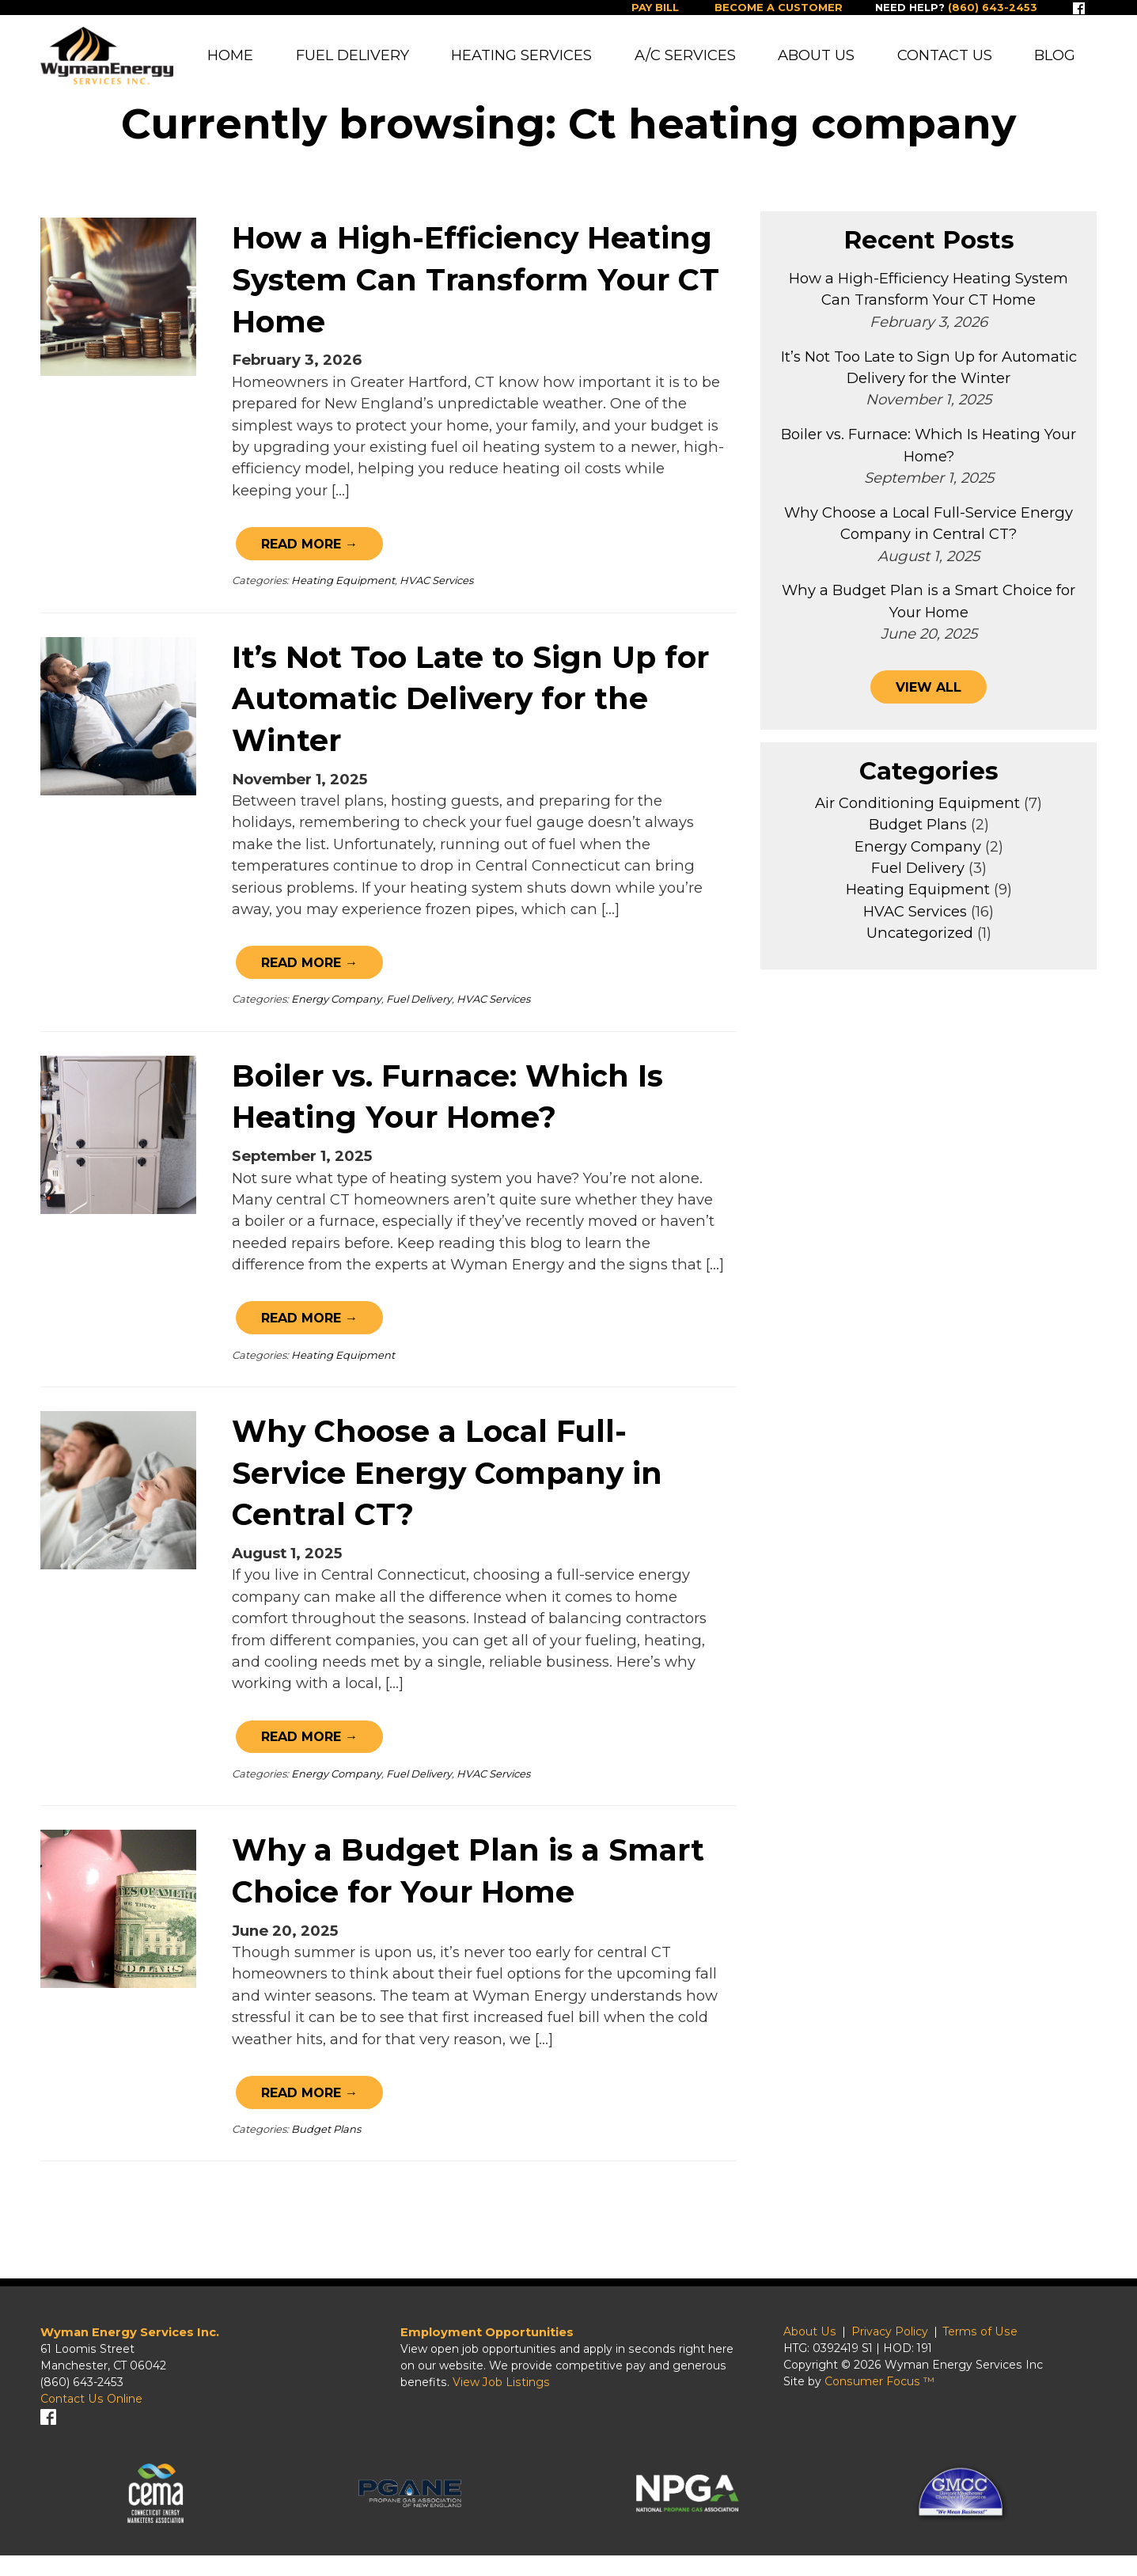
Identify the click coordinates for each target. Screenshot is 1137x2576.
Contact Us (944, 56)
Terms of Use (986, 2349)
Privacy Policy (896, 2349)
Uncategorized (919, 950)
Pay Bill (639, 7)
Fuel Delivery (352, 56)
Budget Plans (326, 2140)
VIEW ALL (928, 701)
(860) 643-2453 (81, 2400)
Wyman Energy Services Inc (970, 2382)
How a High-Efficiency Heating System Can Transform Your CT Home (475, 289)
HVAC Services (436, 590)
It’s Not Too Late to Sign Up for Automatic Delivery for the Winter (470, 709)
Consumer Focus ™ (886, 2399)
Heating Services (522, 56)
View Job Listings (501, 2400)
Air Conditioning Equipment (917, 819)
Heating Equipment (343, 590)
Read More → (312, 554)
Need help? (952, 7)
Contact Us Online (91, 2416)
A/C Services (685, 56)
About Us (816, 56)
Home (231, 56)
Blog (1054, 56)
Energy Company (336, 1009)
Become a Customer (767, 7)
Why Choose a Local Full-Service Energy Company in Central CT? (447, 1484)
